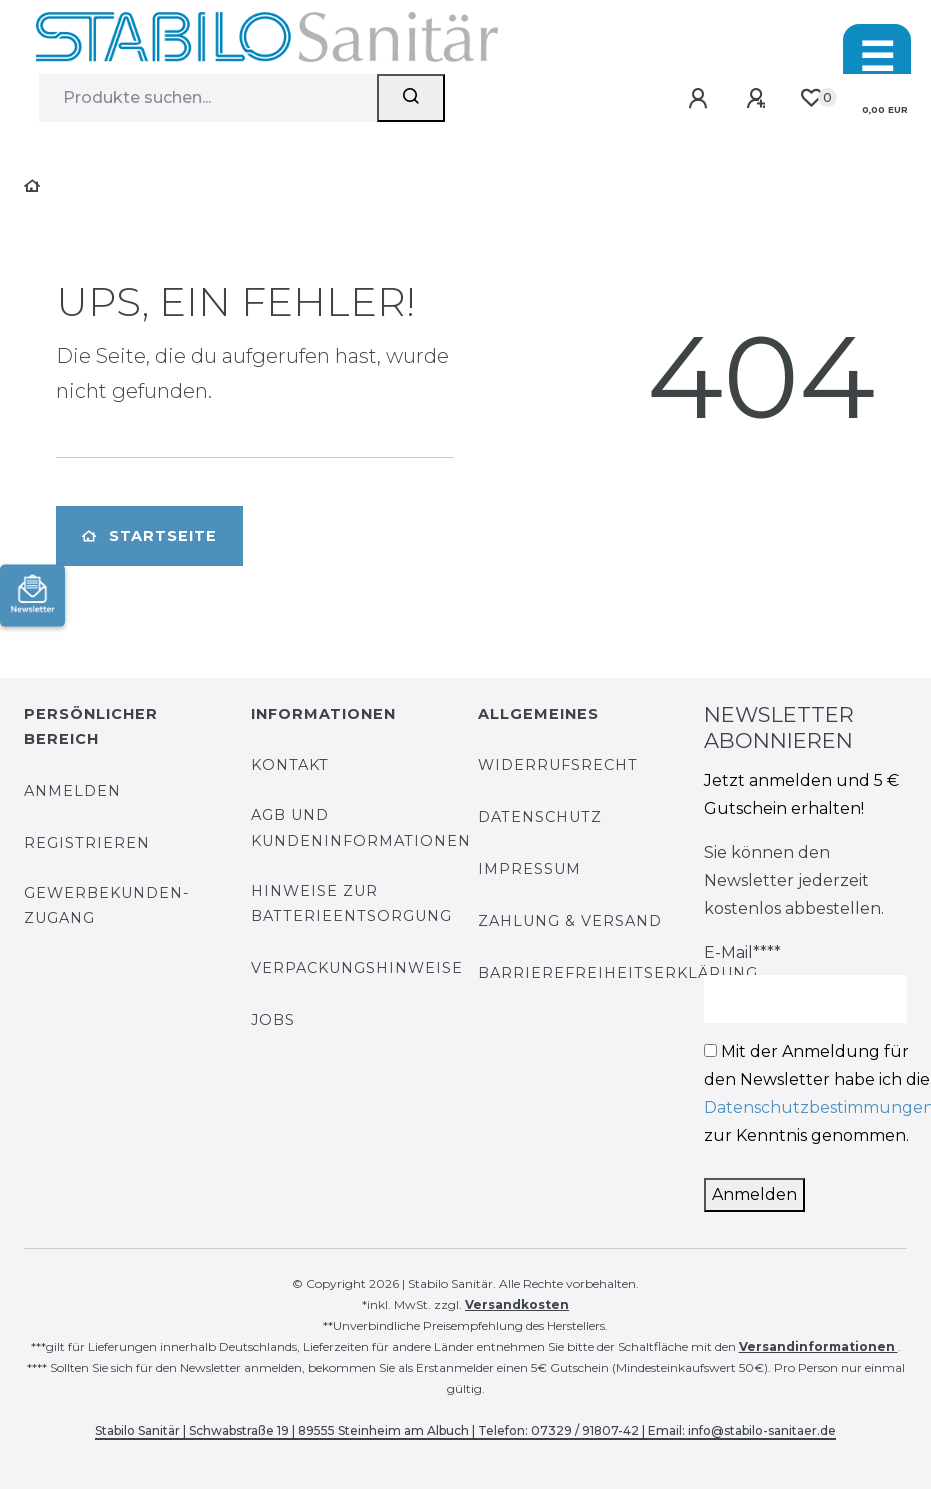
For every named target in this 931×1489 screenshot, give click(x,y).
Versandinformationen (818, 1346)
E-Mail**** (742, 952)
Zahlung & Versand (570, 921)
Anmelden (72, 791)
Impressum (529, 869)
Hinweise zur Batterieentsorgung (351, 903)
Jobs (273, 1020)
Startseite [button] (149, 536)
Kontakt (290, 765)
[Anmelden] (701, 99)
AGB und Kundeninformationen (361, 827)
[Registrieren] (759, 99)
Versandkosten (517, 1304)
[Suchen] (411, 98)
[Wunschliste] (810, 98)
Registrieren (87, 843)
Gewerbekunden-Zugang (107, 905)
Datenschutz (540, 817)
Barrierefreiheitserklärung (618, 973)
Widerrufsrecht (558, 765)
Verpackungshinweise (357, 968)
